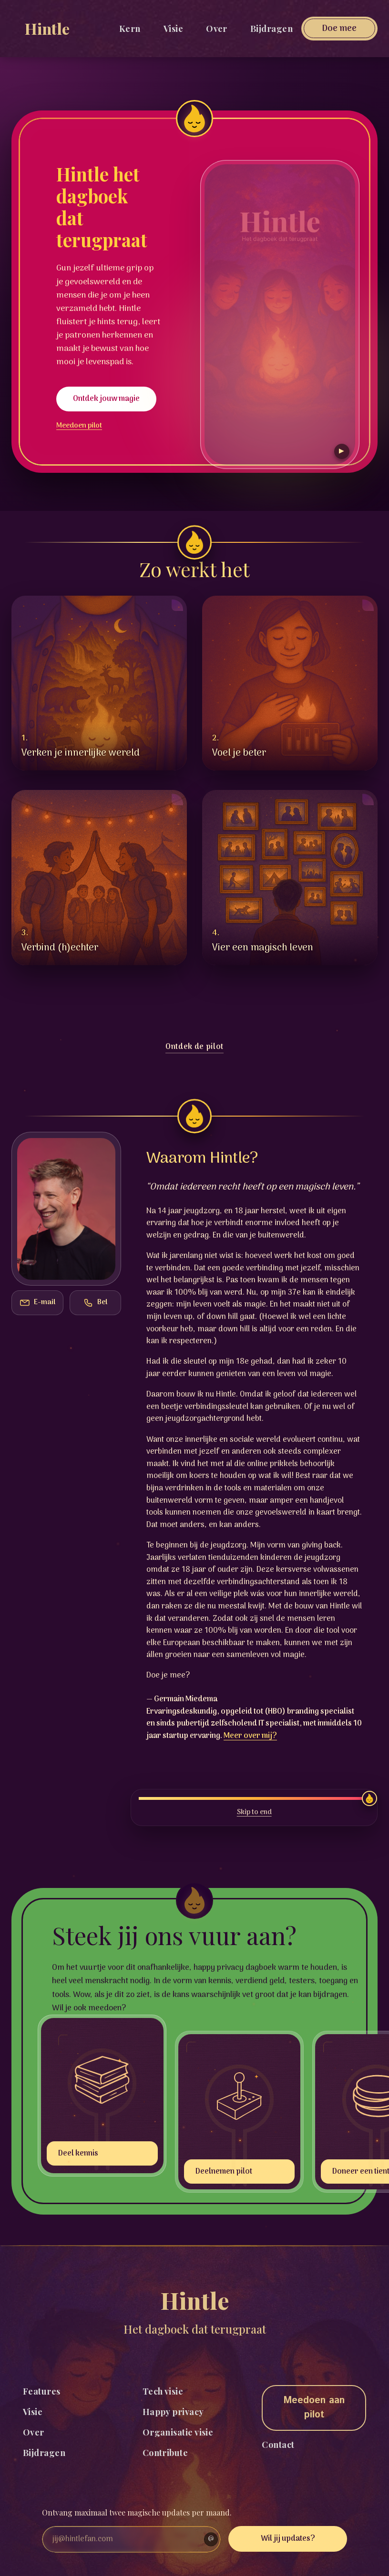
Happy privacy (173, 2411)
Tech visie (163, 2391)
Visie (173, 28)
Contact (278, 2444)
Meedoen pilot (79, 426)
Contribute (165, 2452)
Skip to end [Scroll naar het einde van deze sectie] (254, 1812)
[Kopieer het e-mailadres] (37, 1302)
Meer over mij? (250, 1736)
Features (42, 2391)
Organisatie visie (178, 2432)
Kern (130, 28)
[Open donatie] (339, 28)
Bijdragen (271, 28)
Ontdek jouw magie (106, 399)
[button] (99, 683)
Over (216, 28)
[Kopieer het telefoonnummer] (96, 1302)
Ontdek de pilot (194, 1047)
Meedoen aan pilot (314, 2408)
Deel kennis (78, 2153)
